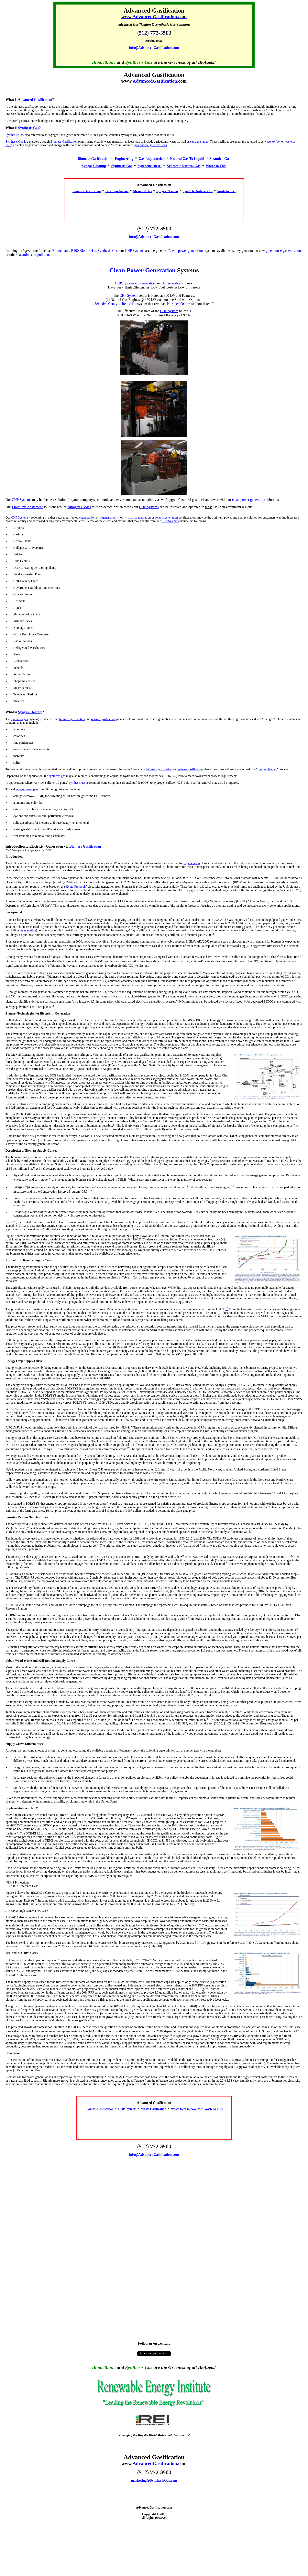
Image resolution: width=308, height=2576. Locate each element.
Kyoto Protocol (75, 886)
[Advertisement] (154, 205)
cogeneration (192, 863)
